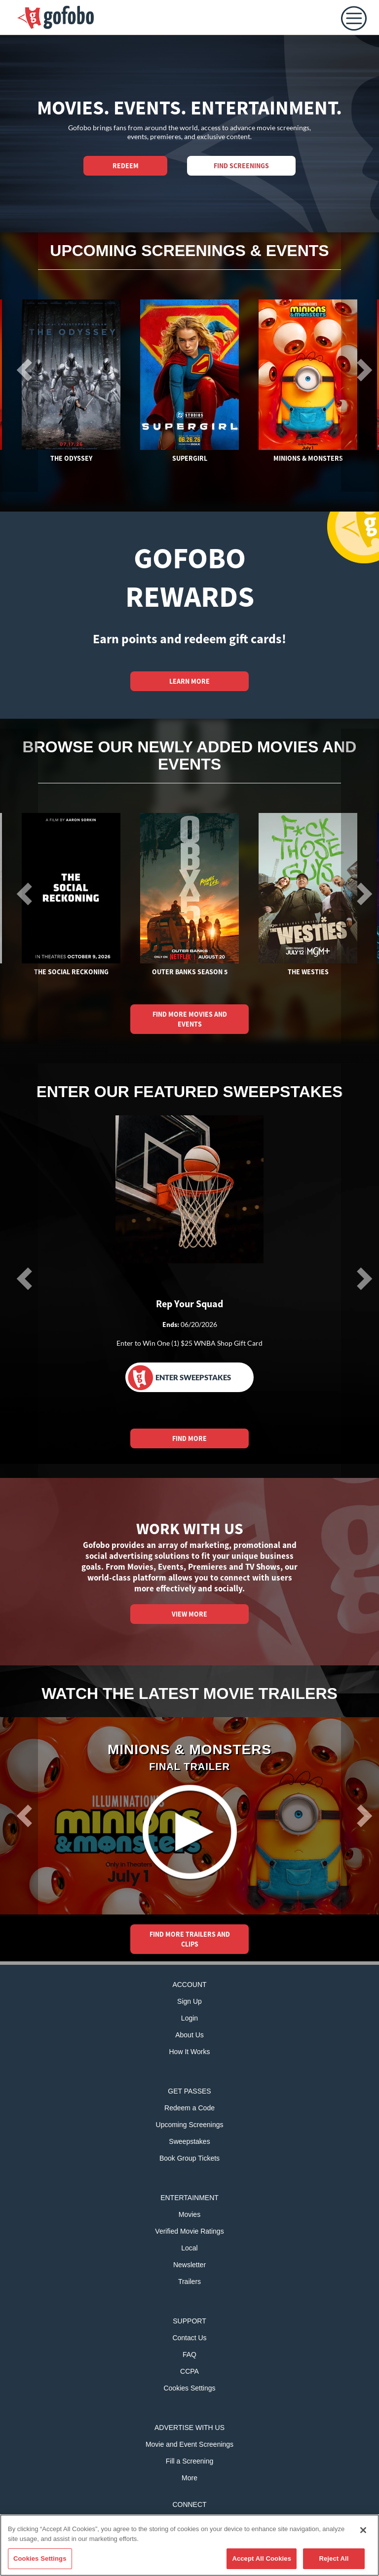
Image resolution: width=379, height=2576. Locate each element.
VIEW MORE (189, 1614)
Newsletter (189, 2265)
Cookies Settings (189, 2388)
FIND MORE (189, 1438)
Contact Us (189, 2338)
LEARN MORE (189, 681)
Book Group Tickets (189, 2158)
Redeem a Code (189, 2108)
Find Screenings (241, 165)
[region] (189, 2545)
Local (189, 2248)
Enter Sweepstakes (179, 1377)
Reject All (333, 2558)
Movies (189, 2214)
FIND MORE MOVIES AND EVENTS (189, 1019)
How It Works (189, 2052)
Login (189, 2018)
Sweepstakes (189, 2141)
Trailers (189, 2281)
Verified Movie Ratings (189, 2231)
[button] (19, 1815)
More (189, 2478)
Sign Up (189, 2001)
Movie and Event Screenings (189, 2444)
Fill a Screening (190, 2461)
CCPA (189, 2371)
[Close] (363, 2530)
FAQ (189, 2354)
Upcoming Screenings (190, 2125)
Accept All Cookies (261, 2558)
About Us (189, 2035)
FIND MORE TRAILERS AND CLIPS (190, 1939)
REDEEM (126, 165)
